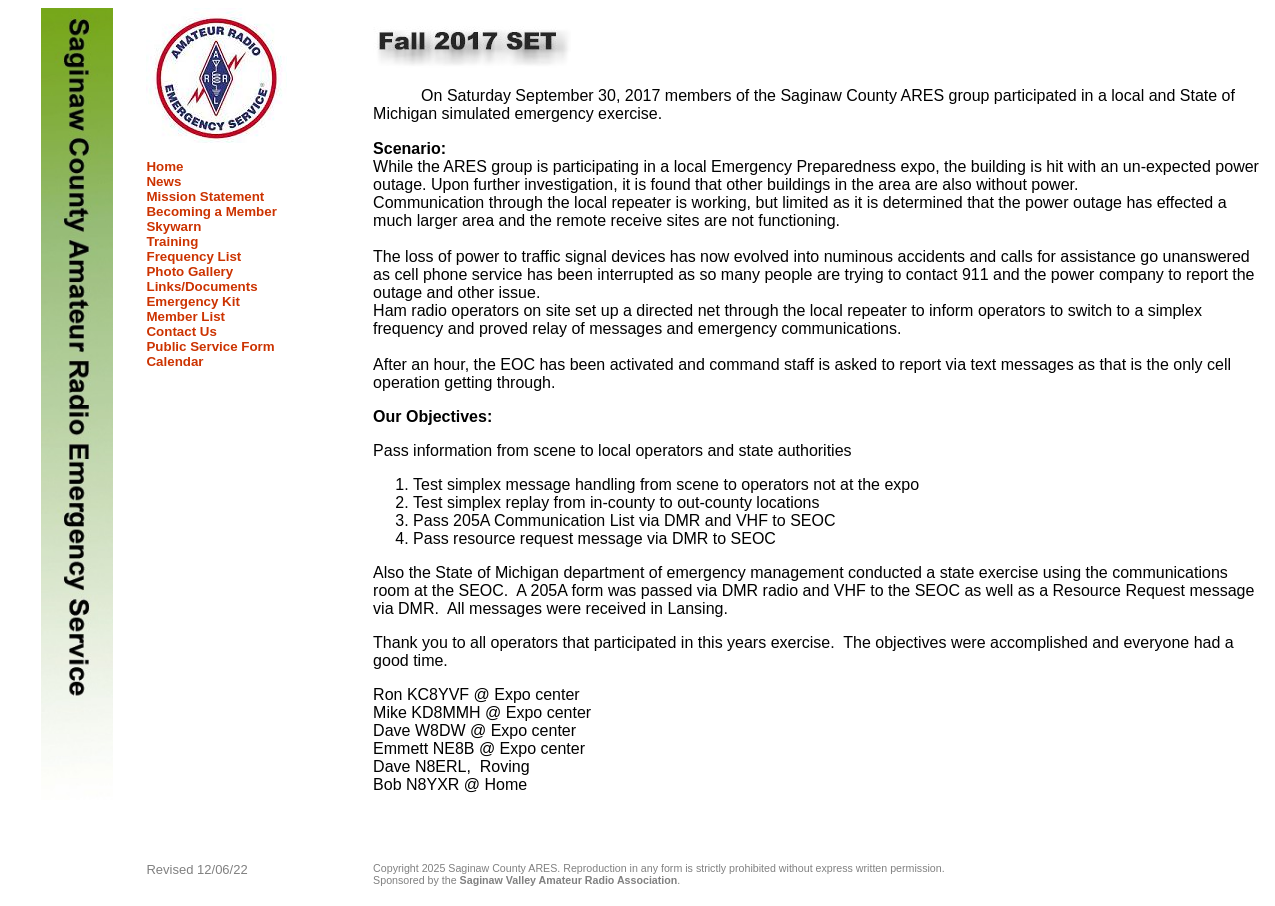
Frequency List (193, 256)
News (163, 181)
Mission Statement (205, 196)
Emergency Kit (192, 301)
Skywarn (173, 226)
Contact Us (181, 331)
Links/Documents (201, 286)
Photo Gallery (189, 271)
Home (164, 166)
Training (172, 241)
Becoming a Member (211, 211)
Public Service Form (210, 346)
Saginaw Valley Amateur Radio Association (569, 880)
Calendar (174, 361)
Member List (185, 316)
